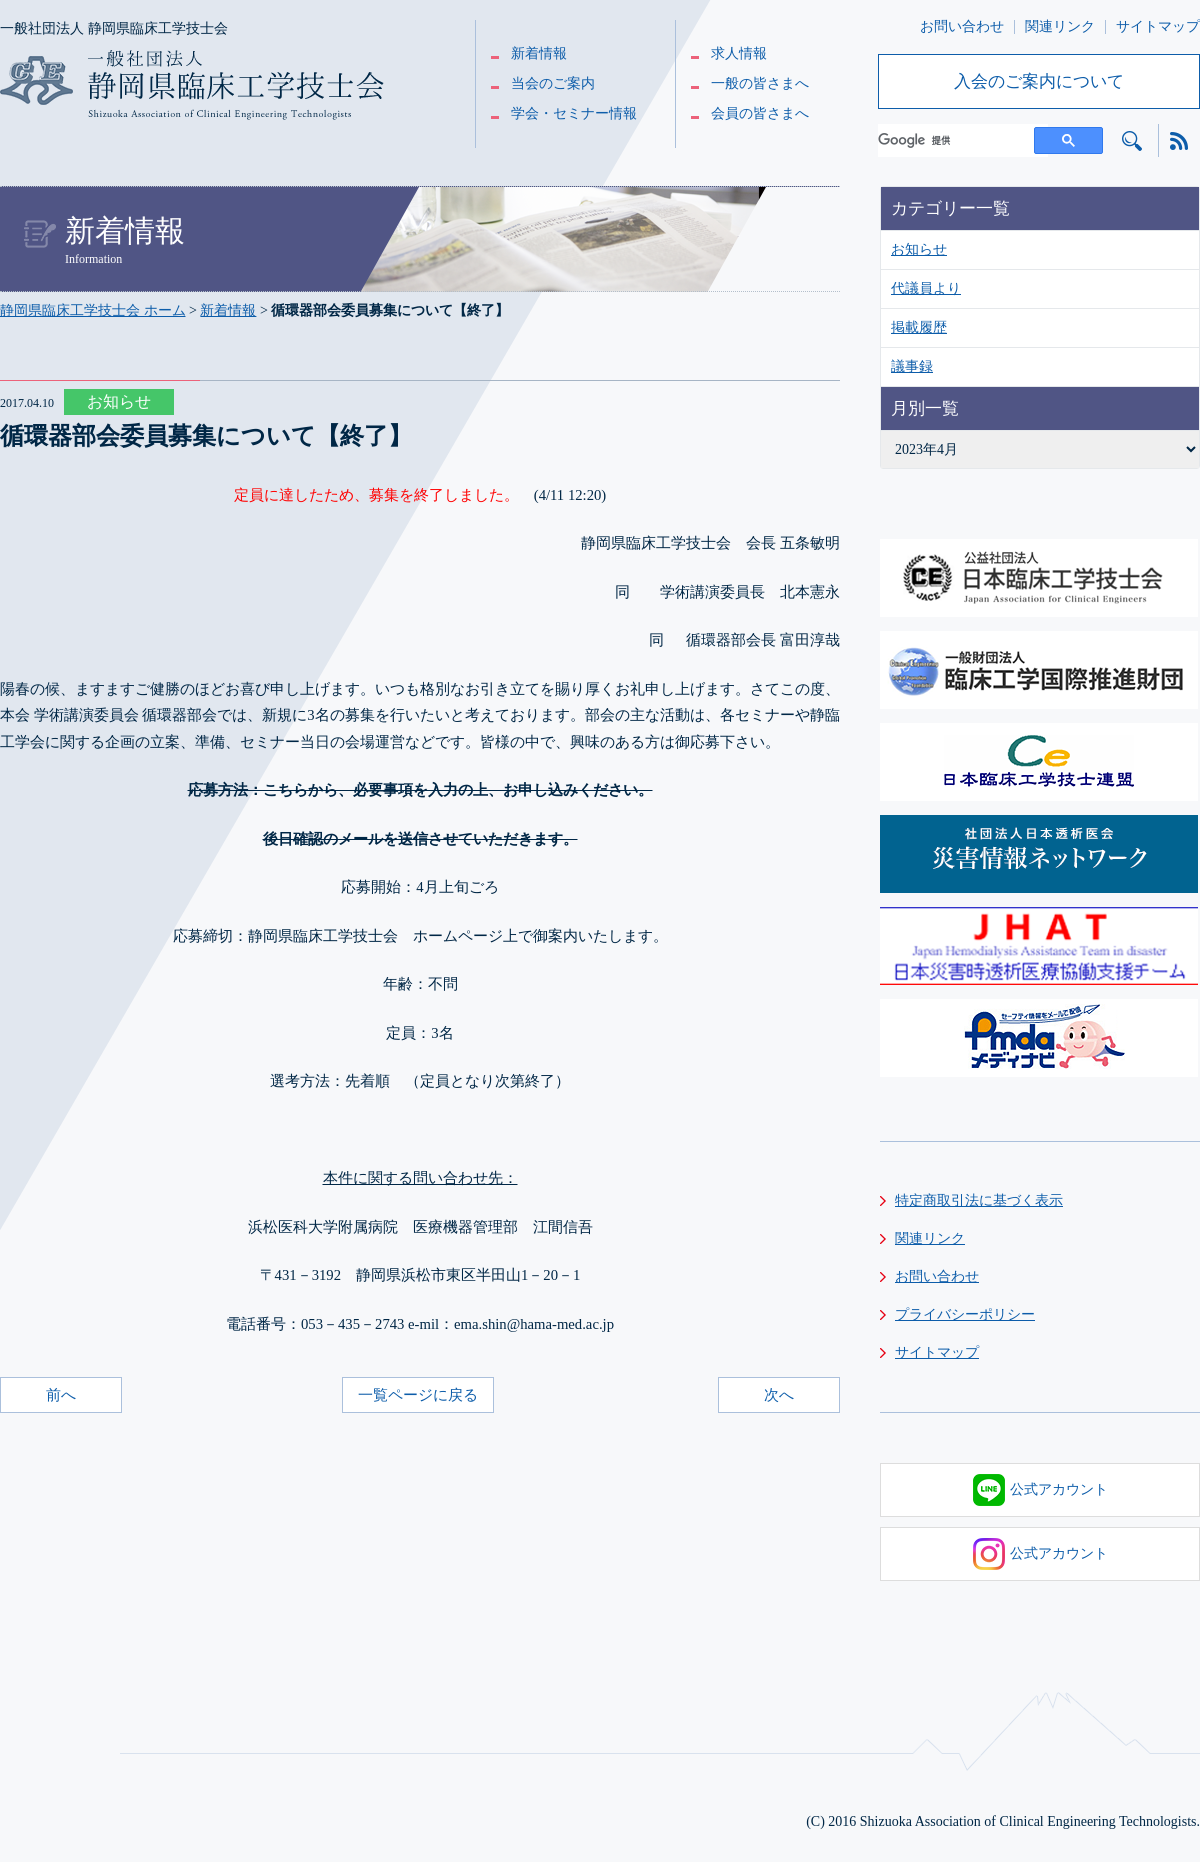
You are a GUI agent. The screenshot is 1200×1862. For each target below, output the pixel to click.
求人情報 (739, 53)
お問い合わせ (962, 26)
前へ (61, 1395)
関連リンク (1060, 26)
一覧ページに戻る (418, 1395)
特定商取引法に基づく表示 (979, 1200)
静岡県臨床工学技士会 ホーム (93, 310)
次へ (779, 1395)
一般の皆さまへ (760, 83)
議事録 (912, 366)
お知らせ (919, 249)
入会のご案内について (1039, 81)
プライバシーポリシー (965, 1314)
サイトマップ (1158, 26)
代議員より (926, 288)
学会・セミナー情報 (574, 113)
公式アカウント (1040, 1490)
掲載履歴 (919, 327)
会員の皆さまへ (760, 113)
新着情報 (539, 53)
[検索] (963, 140)
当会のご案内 (553, 83)
